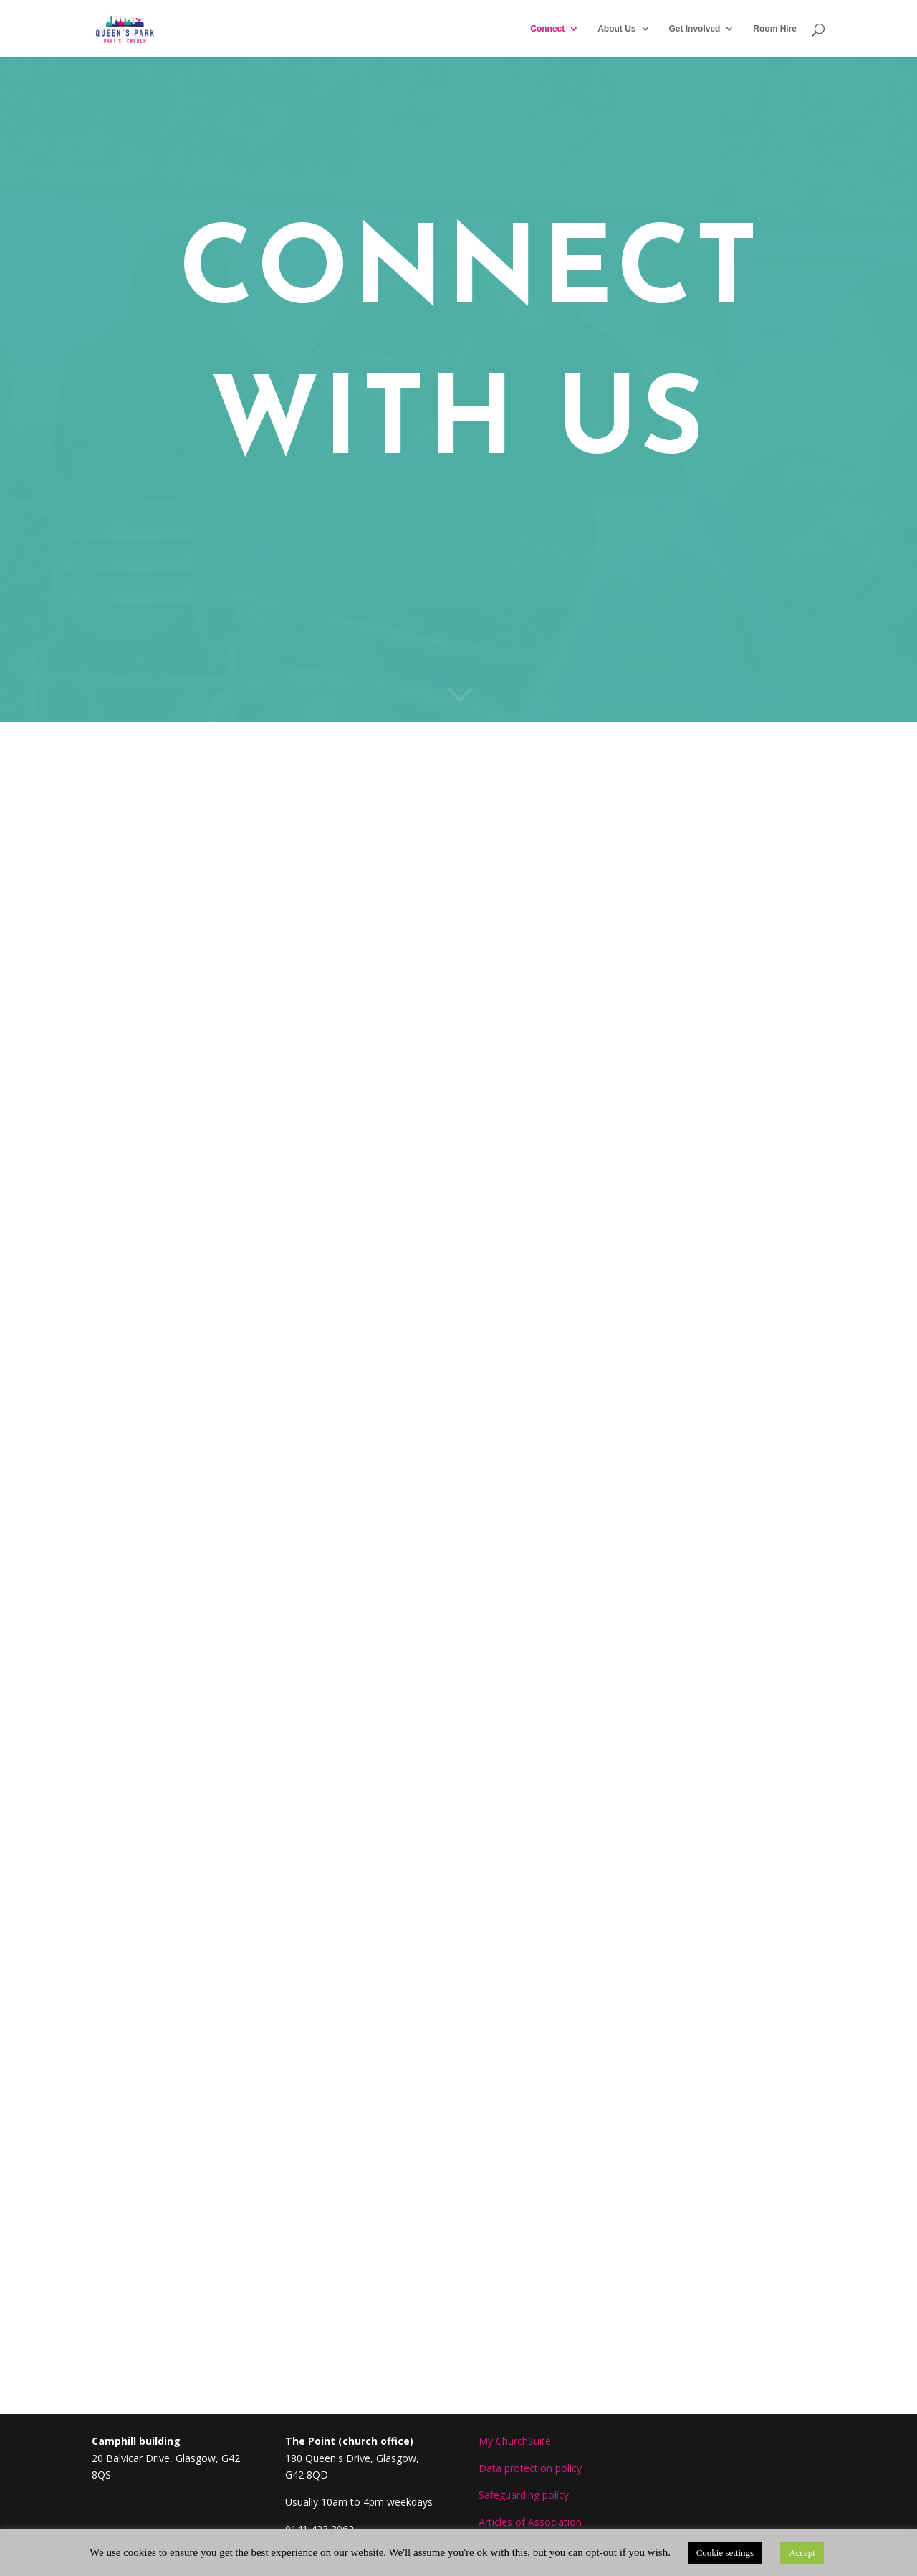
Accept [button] (802, 2552)
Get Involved (694, 29)
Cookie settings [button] (725, 2552)
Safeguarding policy (524, 2494)
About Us (616, 29)
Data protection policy (530, 2468)
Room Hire (775, 29)
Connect (547, 29)
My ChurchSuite (515, 2441)
